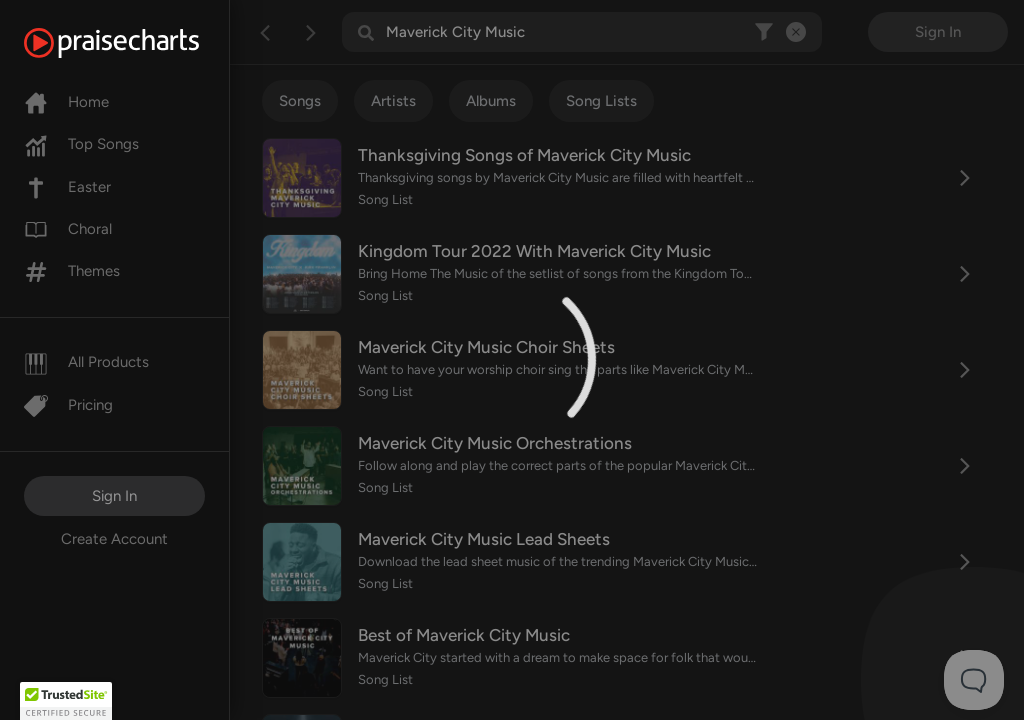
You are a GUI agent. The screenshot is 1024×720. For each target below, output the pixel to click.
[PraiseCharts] (136, 43)
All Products (86, 362)
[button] (66, 701)
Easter (67, 187)
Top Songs (81, 144)
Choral (68, 229)
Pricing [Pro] (68, 405)
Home (66, 102)
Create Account (114, 539)
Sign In (114, 496)
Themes (72, 271)
